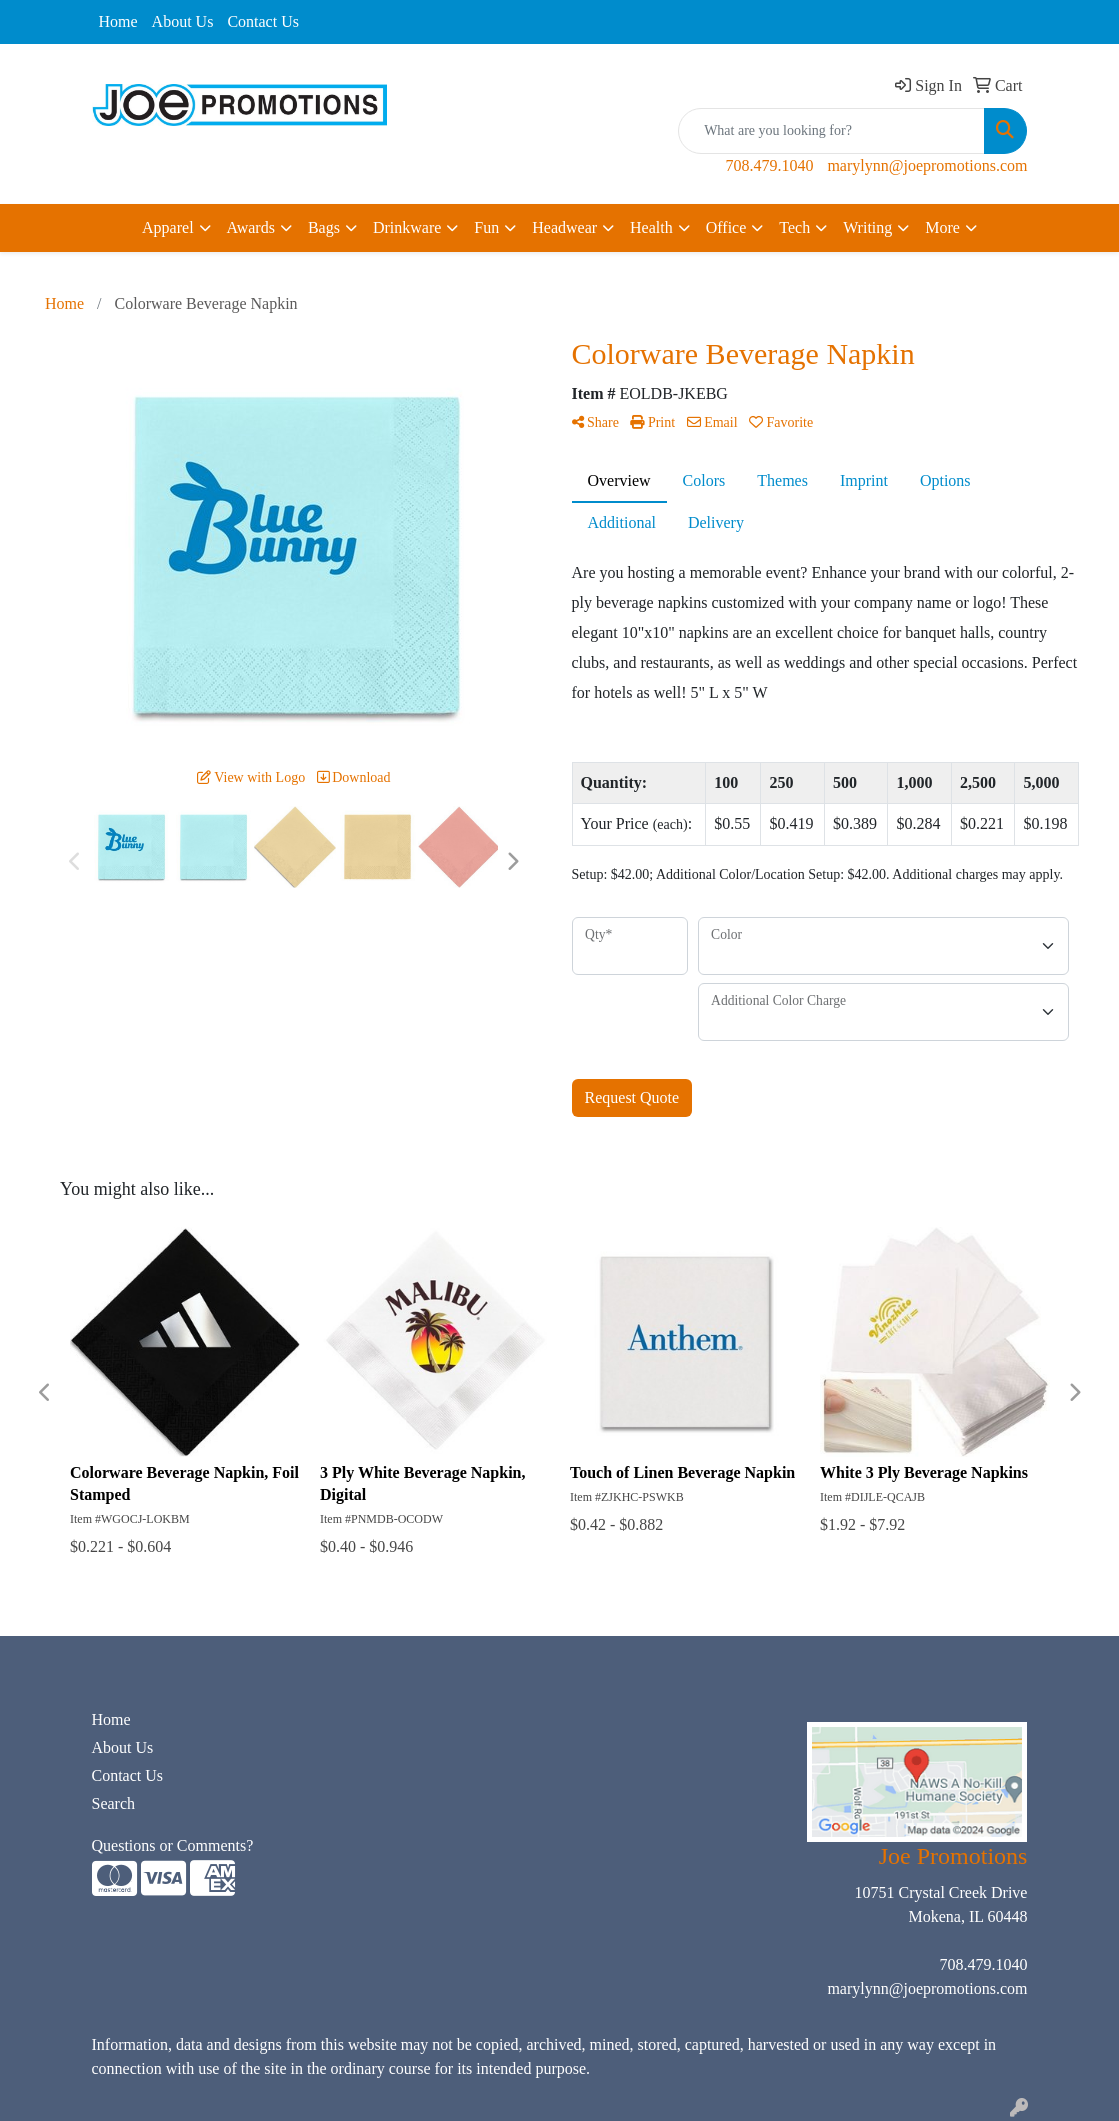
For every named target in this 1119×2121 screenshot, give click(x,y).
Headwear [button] (564, 227)
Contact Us (263, 21)
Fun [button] (486, 227)
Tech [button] (794, 227)
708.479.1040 (769, 165)
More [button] (942, 227)
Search (114, 1803)
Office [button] (726, 227)
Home (118, 21)
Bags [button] (324, 227)
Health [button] (651, 227)
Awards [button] (251, 227)
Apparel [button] (168, 227)
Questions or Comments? (173, 1845)
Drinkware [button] (407, 227)
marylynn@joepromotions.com (927, 165)
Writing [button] (867, 227)
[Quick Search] (831, 131)
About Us (183, 21)
